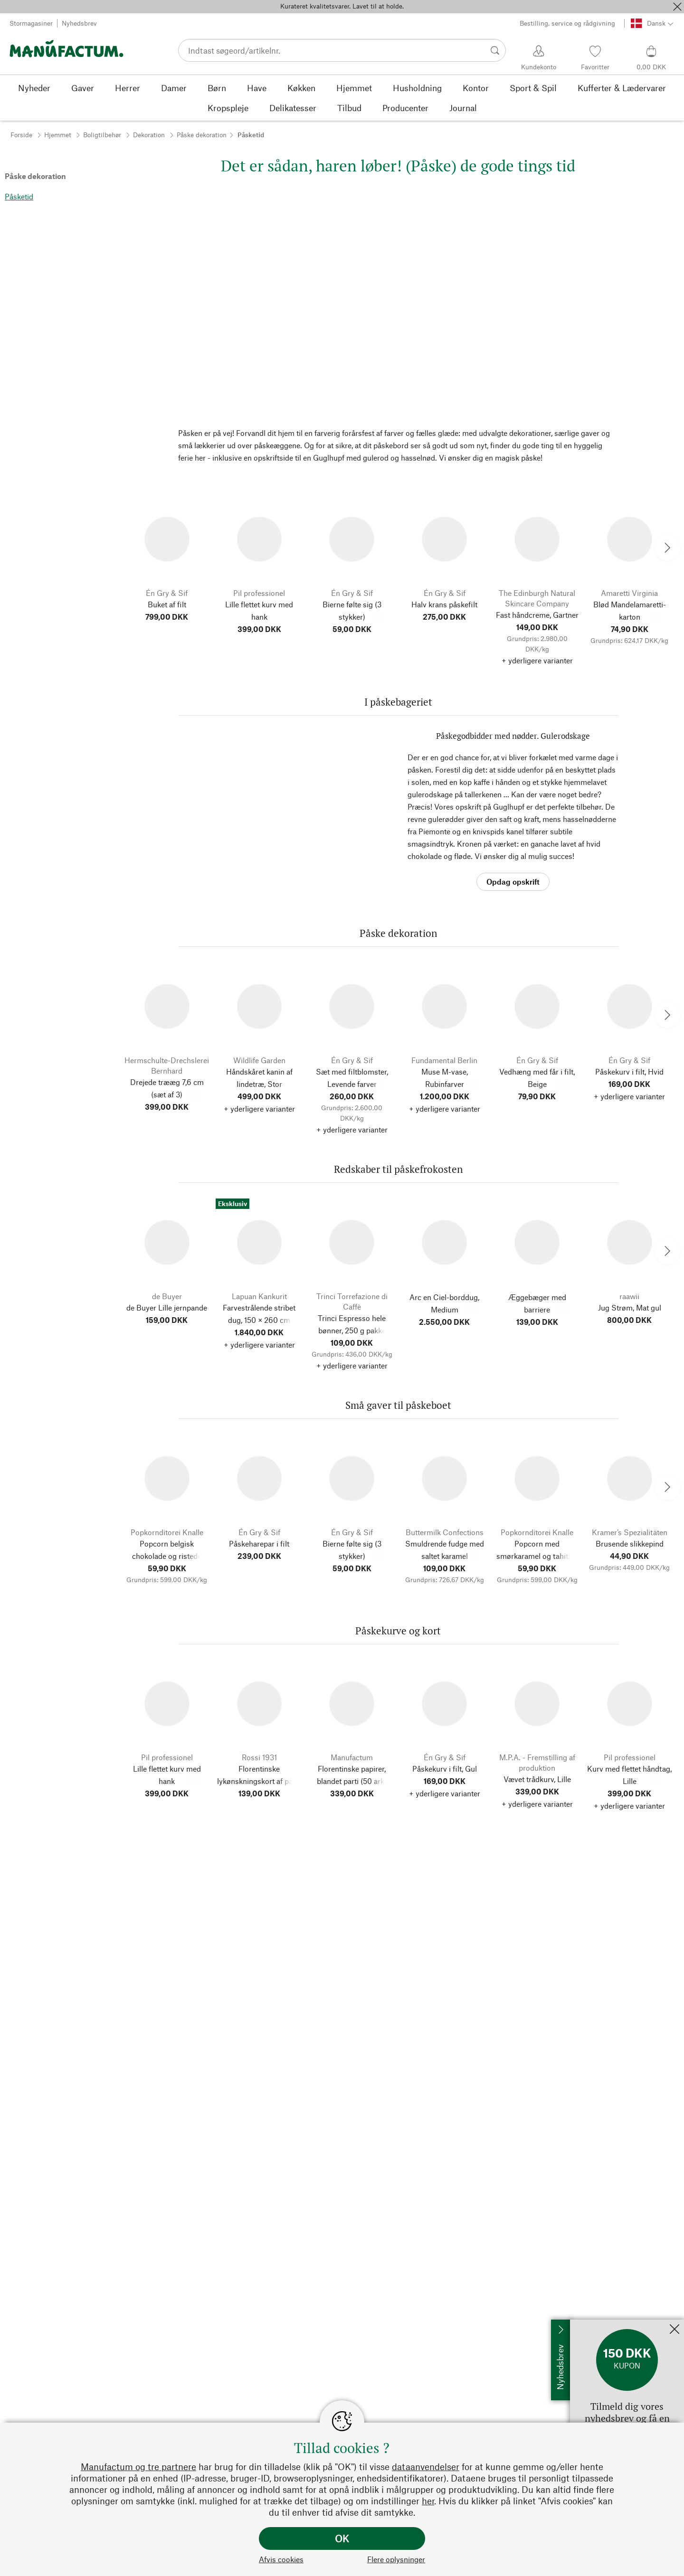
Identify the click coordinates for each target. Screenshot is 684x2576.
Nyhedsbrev (79, 23)
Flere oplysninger (396, 2559)
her (428, 2500)
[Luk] (677, 6)
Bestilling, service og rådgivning (567, 23)
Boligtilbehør (102, 135)
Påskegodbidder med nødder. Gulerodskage (513, 735)
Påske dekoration (202, 135)
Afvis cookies (281, 2559)
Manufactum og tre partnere (138, 2466)
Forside (21, 135)
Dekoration (149, 135)
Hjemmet (57, 135)
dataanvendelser (425, 2466)
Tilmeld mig (590, 2324)
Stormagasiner (31, 23)
